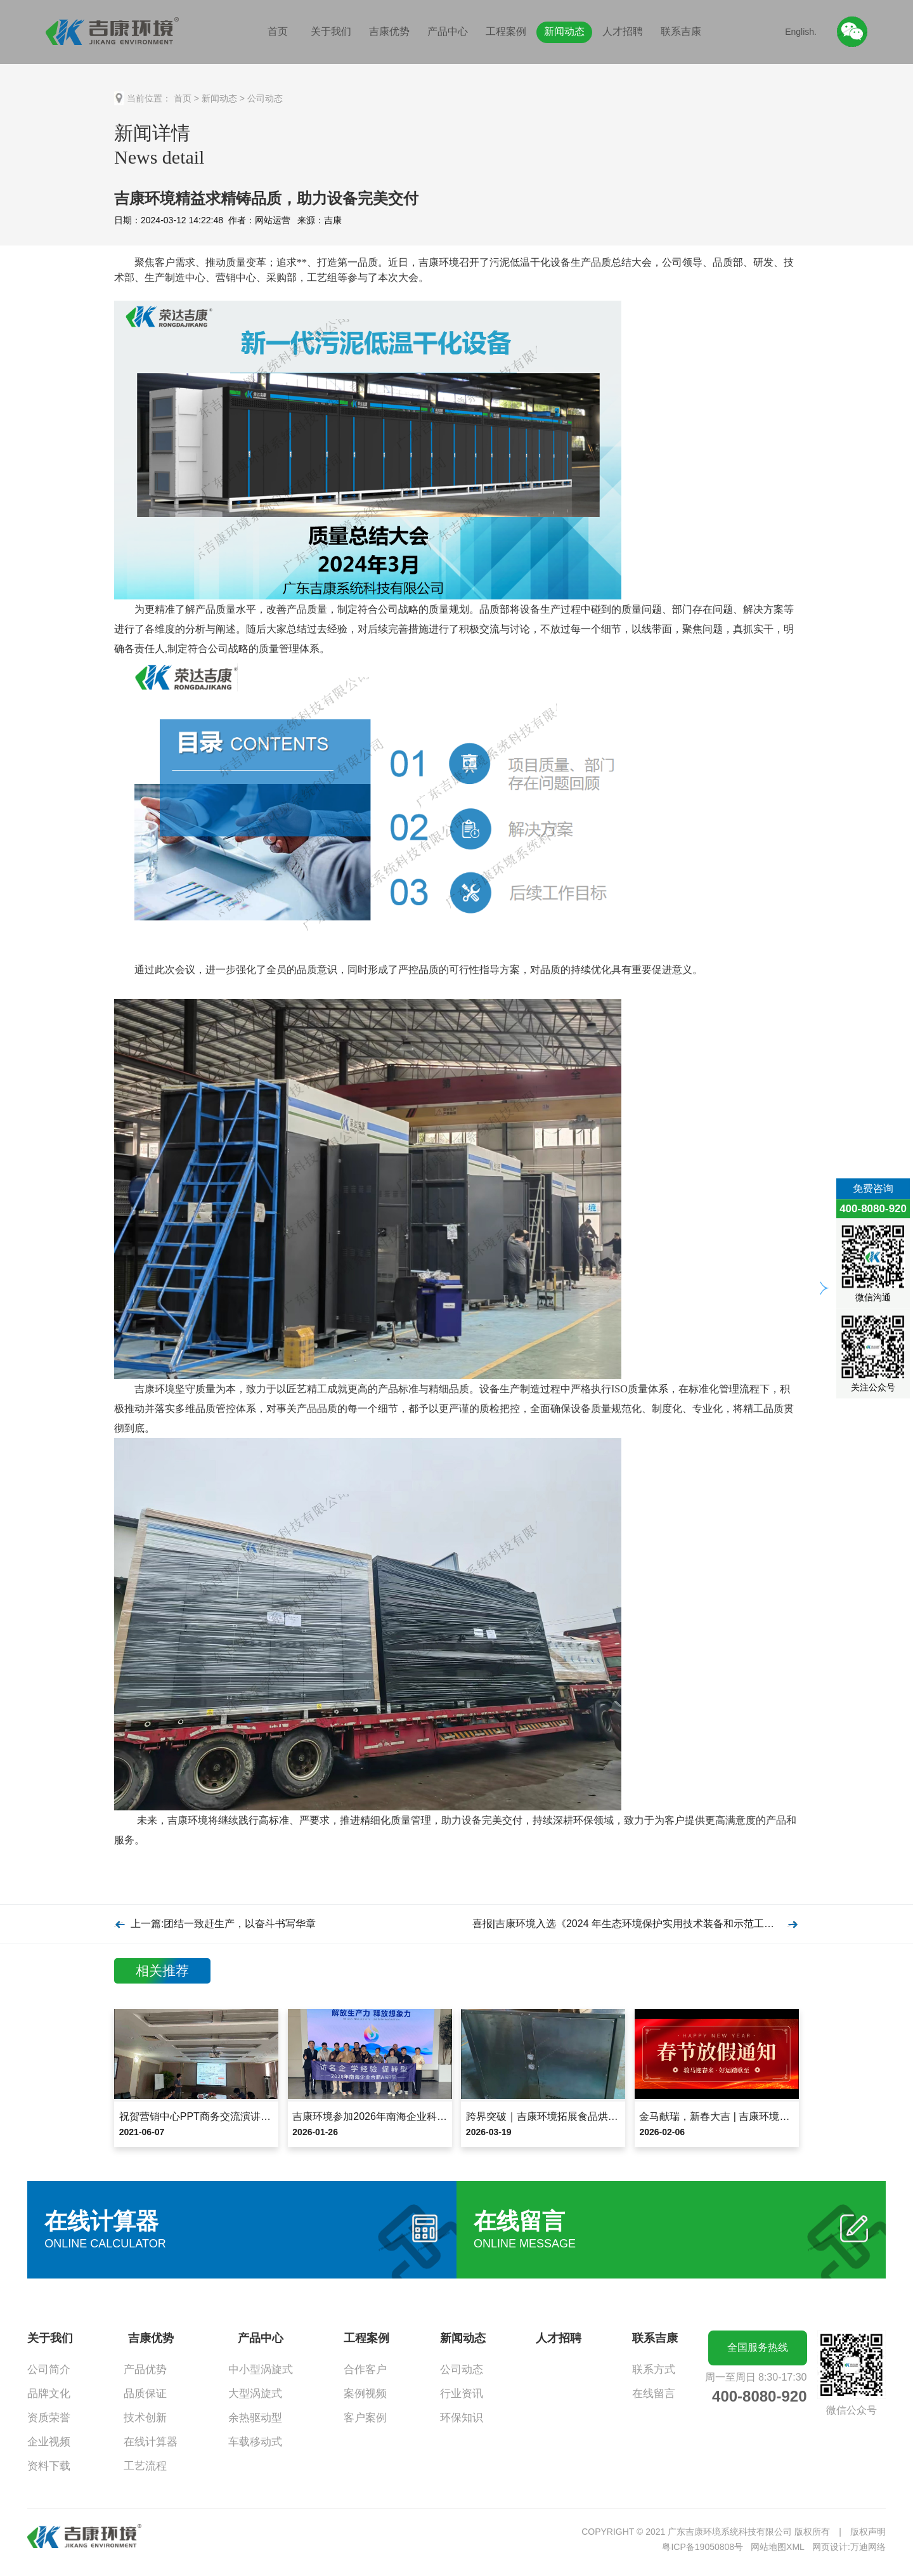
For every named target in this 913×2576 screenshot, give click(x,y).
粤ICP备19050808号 (702, 2547)
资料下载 (48, 2466)
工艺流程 (145, 2466)
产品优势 (145, 2370)
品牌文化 (48, 2394)
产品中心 (447, 31)
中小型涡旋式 (260, 2370)
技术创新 (145, 2418)
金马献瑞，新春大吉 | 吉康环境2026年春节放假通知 (756, 2116)
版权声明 (868, 2532)
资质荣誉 (48, 2418)
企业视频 (48, 2442)
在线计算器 (151, 2442)
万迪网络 (868, 2547)
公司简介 (48, 2370)
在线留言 (653, 2394)
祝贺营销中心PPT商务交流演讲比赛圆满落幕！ (225, 2116)
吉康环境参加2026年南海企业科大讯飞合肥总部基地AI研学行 (430, 2116)
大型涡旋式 (255, 2394)
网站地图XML (778, 2547)
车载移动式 (255, 2442)
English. (801, 32)
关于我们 (331, 31)
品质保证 (145, 2394)
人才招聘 (622, 31)
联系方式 (653, 2370)
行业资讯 (461, 2394)
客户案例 (365, 2418)
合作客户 (365, 2370)
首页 (278, 31)
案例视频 (365, 2394)
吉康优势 (389, 31)
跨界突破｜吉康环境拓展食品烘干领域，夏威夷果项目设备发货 (608, 2116)
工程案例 (506, 31)
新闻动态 (564, 31)
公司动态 (265, 98)
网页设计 (830, 2547)
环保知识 (461, 2418)
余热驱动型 (255, 2418)
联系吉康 (681, 31)
